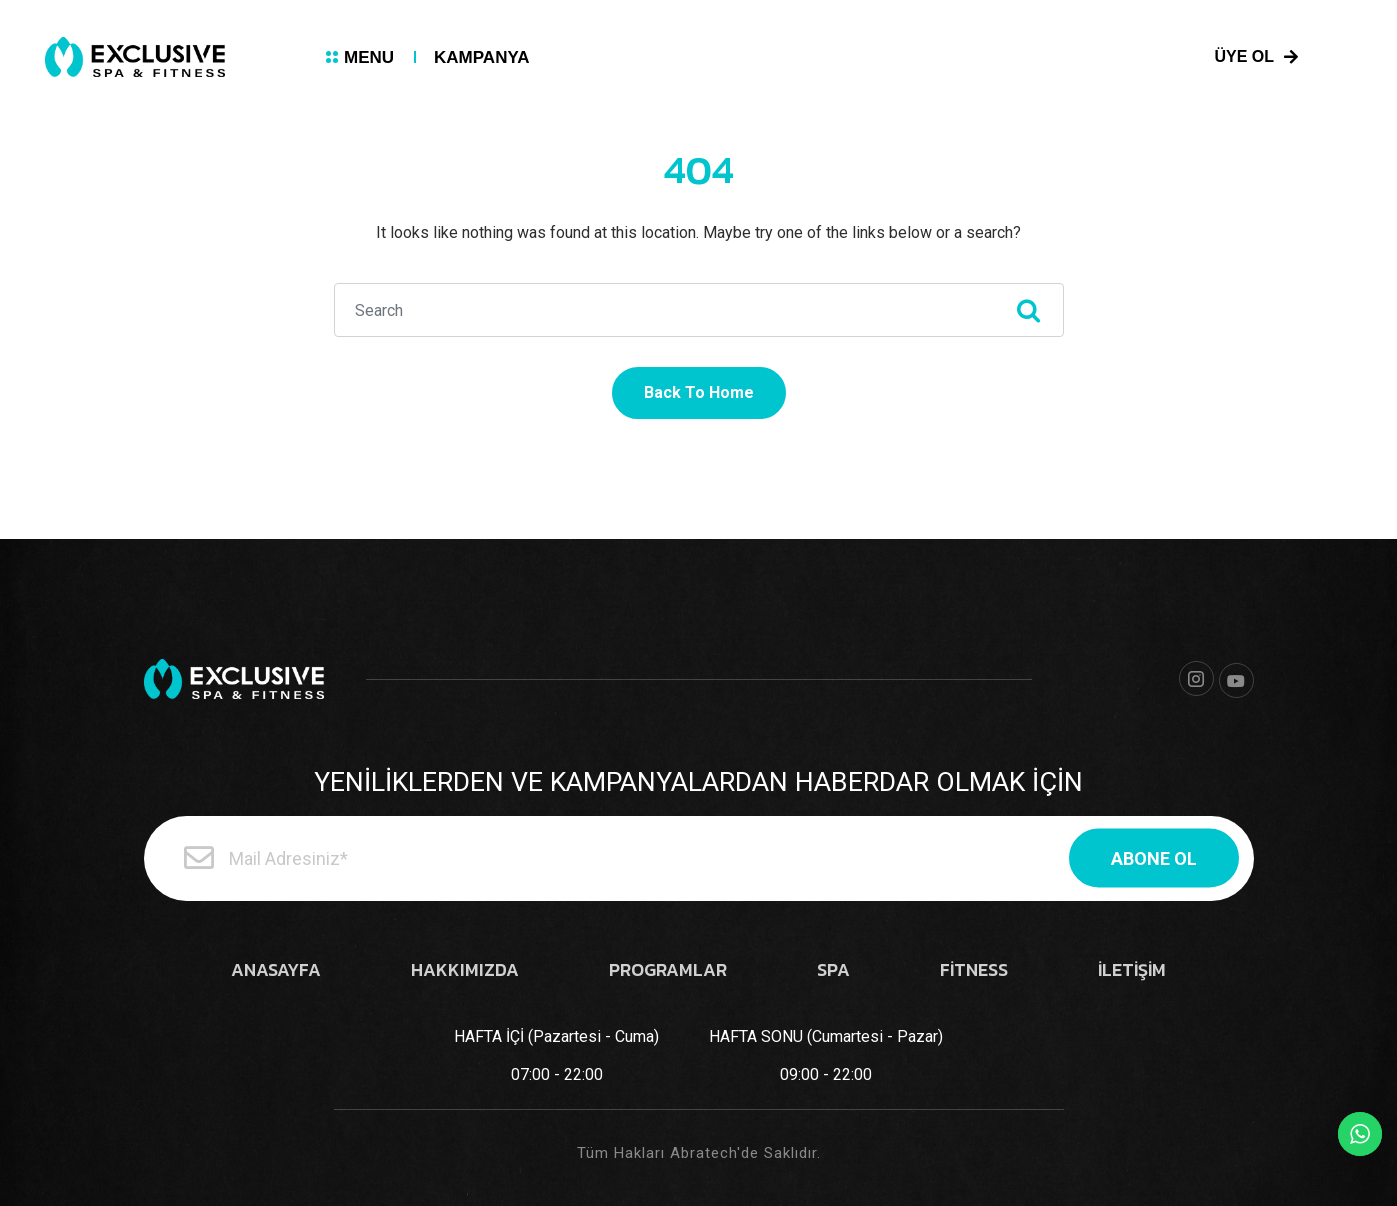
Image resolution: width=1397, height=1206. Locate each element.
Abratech (703, 1153)
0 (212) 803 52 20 (791, 60)
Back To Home (699, 392)
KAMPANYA (481, 57)
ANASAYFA (276, 969)
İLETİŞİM (1132, 969)
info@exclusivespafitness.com (1026, 60)
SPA (833, 969)
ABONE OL (1154, 858)
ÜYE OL (1257, 57)
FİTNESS (974, 969)
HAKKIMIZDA (465, 969)
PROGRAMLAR (668, 969)
